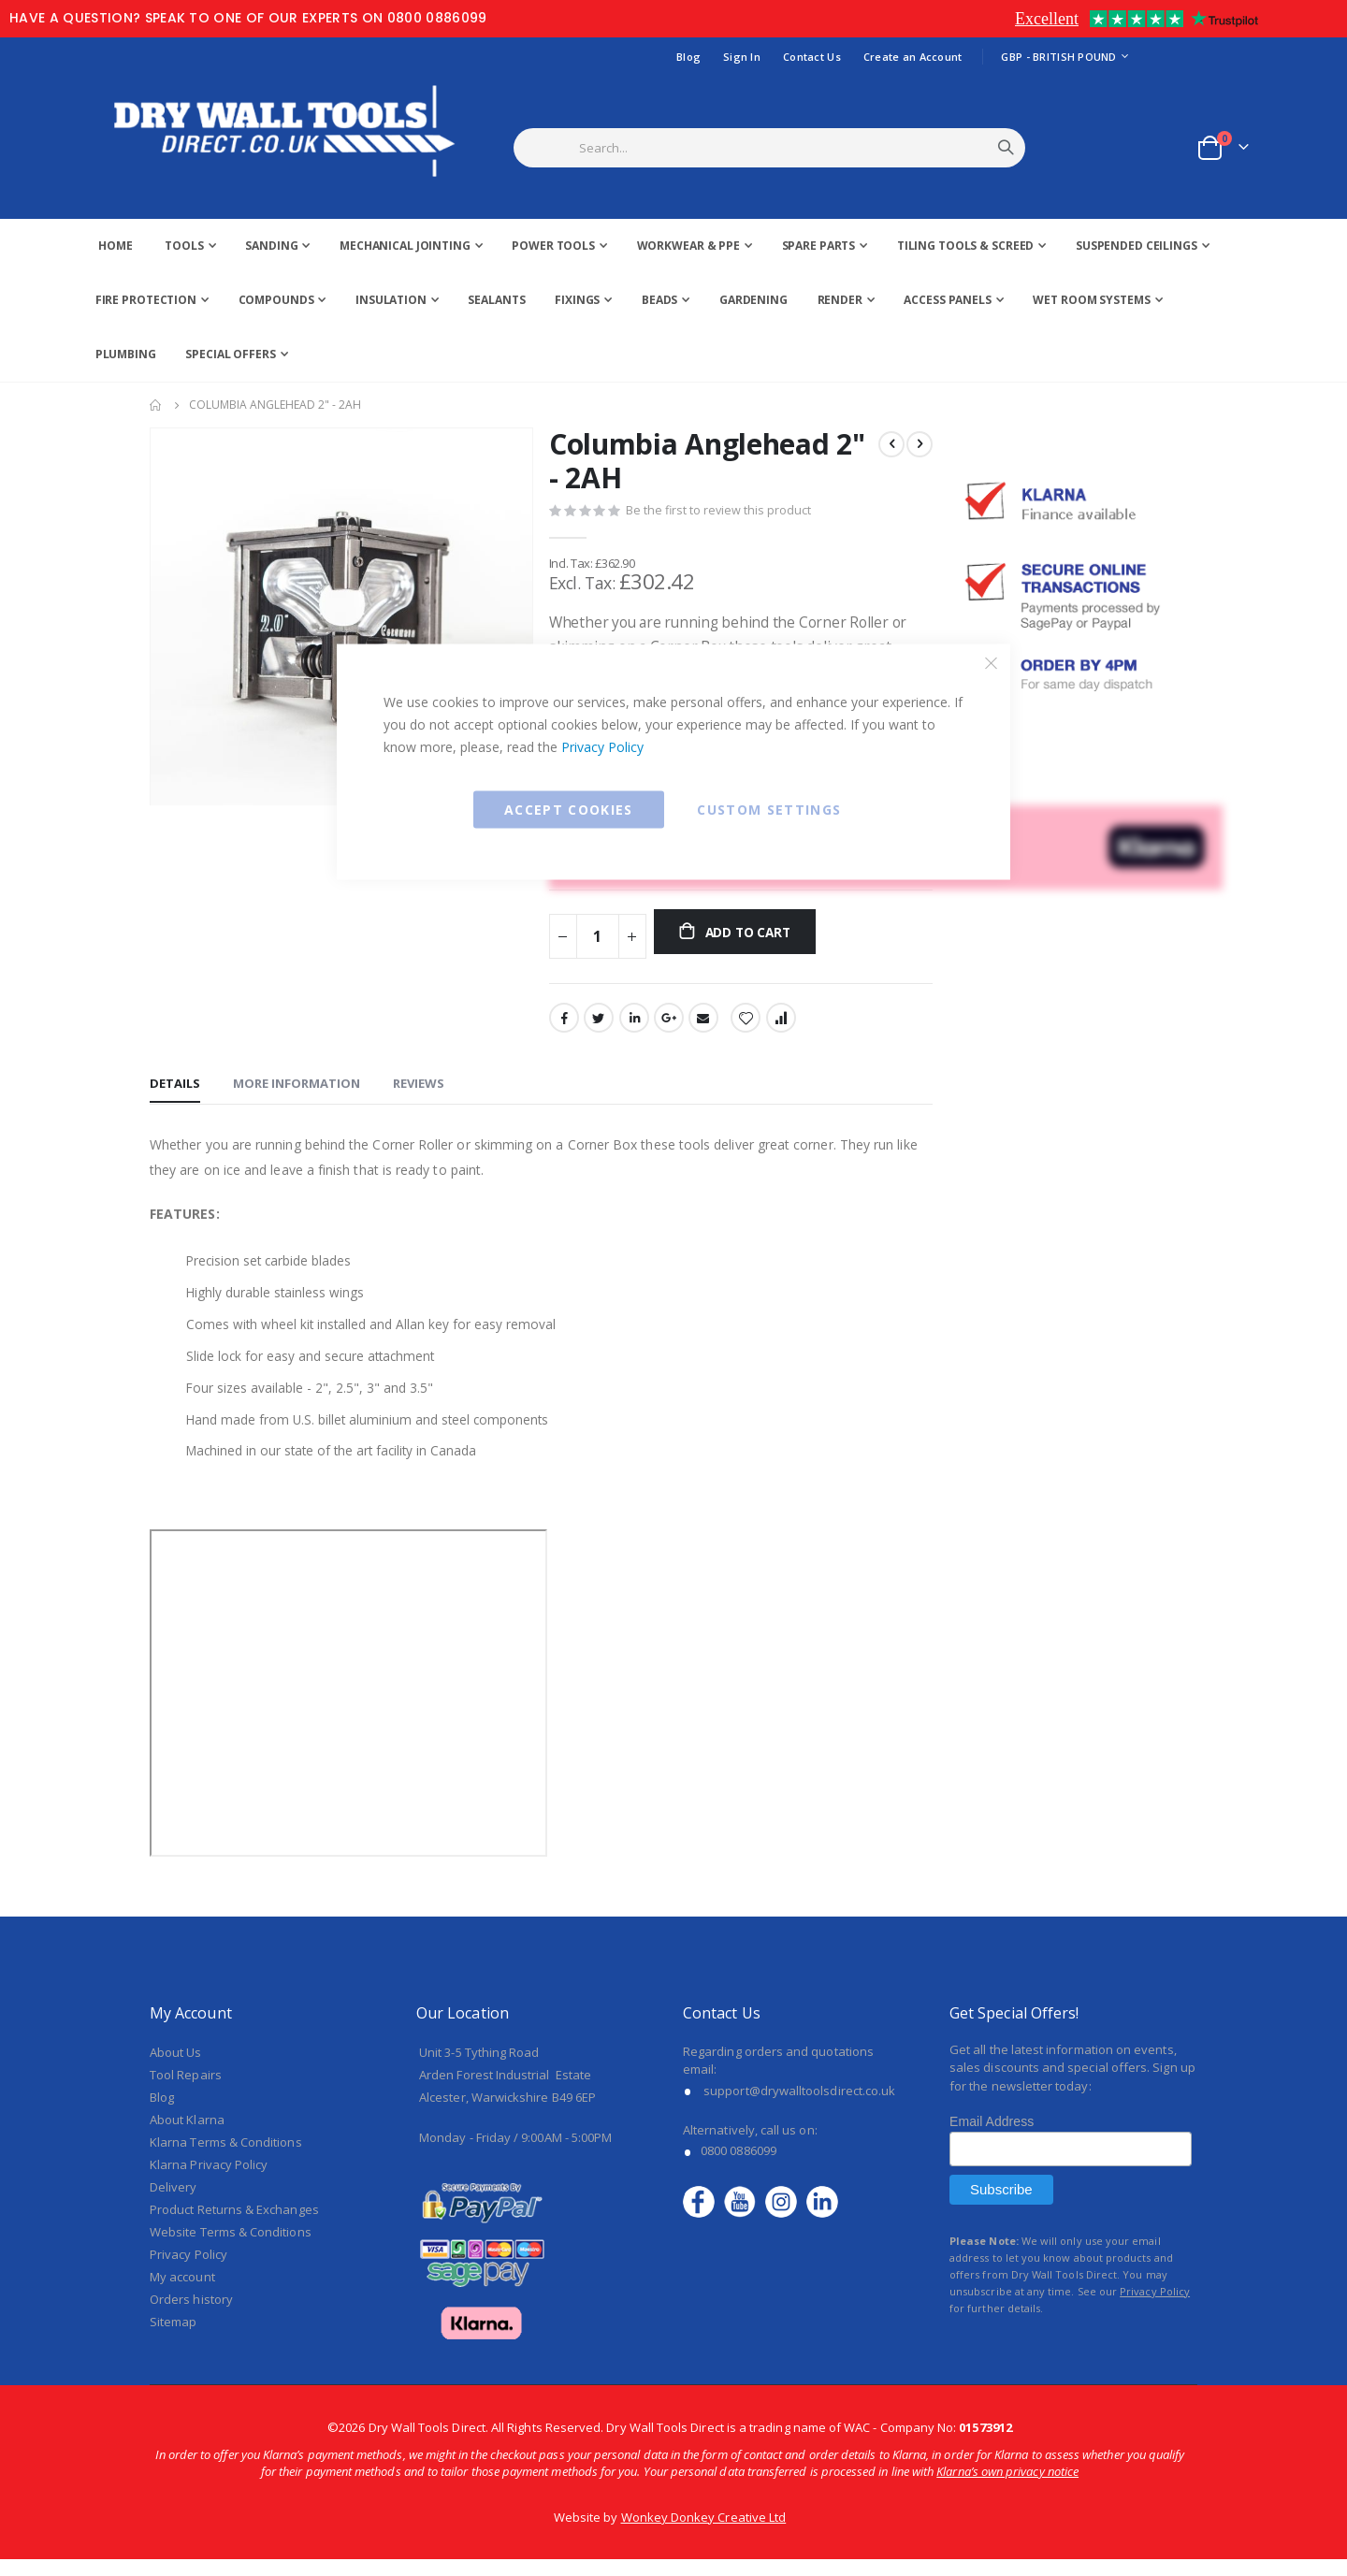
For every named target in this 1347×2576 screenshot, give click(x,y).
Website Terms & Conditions (230, 2248)
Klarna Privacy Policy (209, 2181)
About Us (176, 2069)
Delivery (173, 2203)
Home (156, 405)
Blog (688, 57)
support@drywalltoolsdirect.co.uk (799, 2107)
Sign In (741, 57)
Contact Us (812, 57)
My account (182, 2293)
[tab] (175, 1095)
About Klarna (187, 2136)
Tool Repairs (186, 2091)
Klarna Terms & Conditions (226, 2158)
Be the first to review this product (718, 512)
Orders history (191, 2316)
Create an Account (913, 57)
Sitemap (173, 2338)
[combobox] (792, 147)
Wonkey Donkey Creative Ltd (704, 2533)
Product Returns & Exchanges (234, 2226)
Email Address (991, 2139)
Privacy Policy (602, 747)
